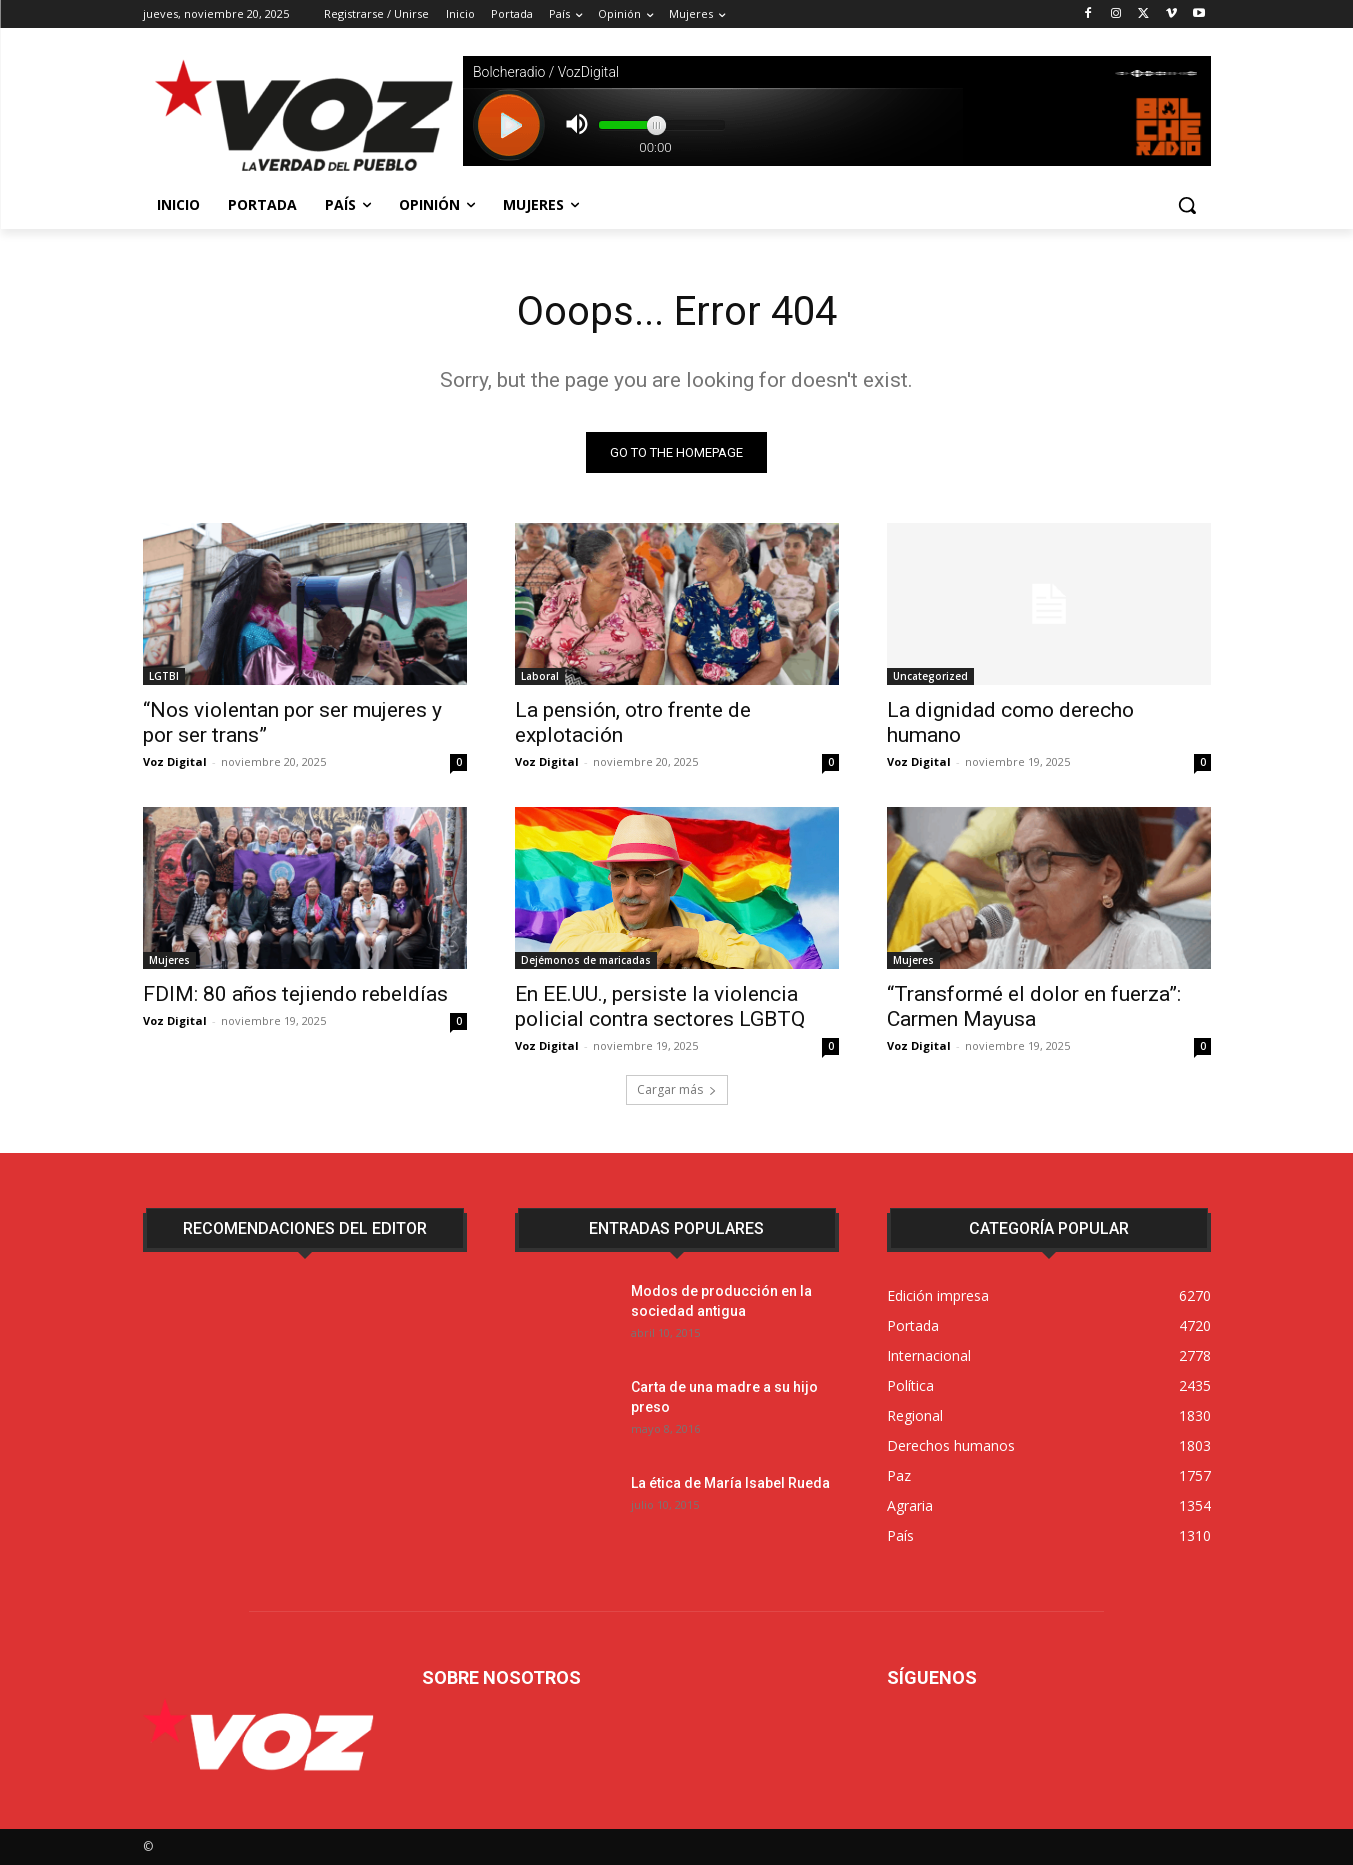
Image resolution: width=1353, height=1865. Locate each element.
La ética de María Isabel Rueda (730, 1483)
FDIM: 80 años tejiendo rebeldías (295, 994)
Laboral (540, 676)
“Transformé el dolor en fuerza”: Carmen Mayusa (1034, 1006)
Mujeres (169, 960)
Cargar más (677, 1089)
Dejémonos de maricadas (586, 960)
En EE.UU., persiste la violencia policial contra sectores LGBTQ (660, 1006)
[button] (1187, 205)
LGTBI (164, 676)
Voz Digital (175, 761)
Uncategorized (930, 676)
